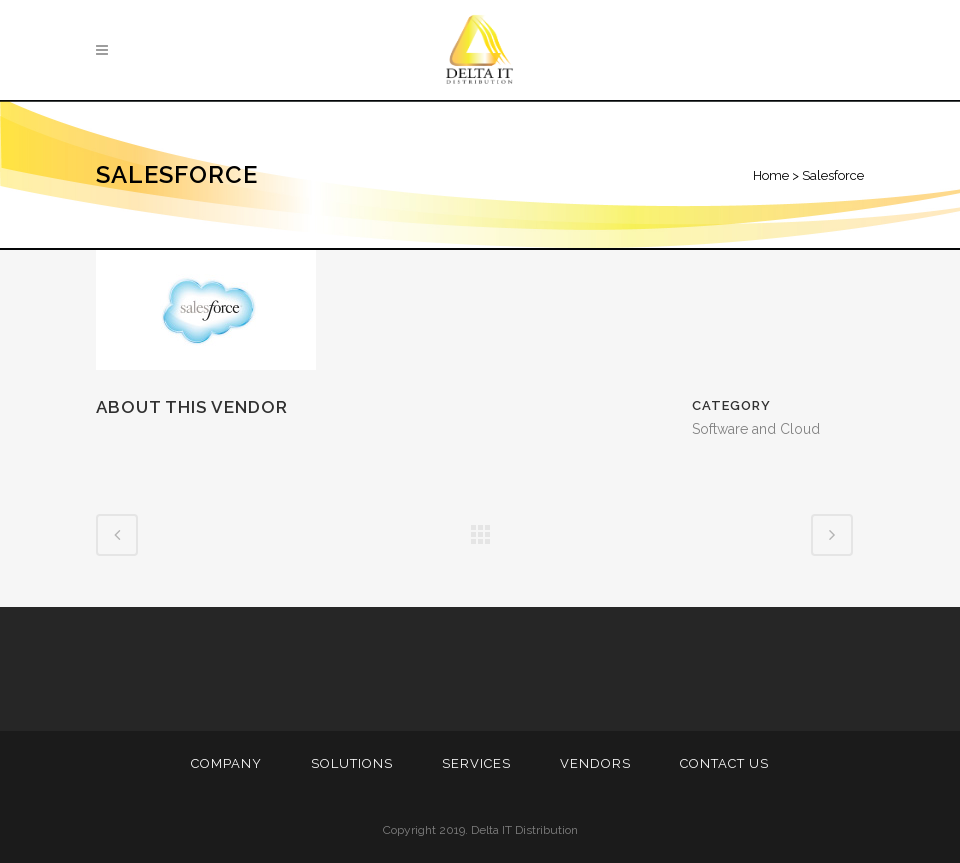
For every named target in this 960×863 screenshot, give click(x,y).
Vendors (595, 763)
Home (771, 175)
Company (226, 763)
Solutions (352, 763)
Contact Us (724, 763)
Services (476, 763)
